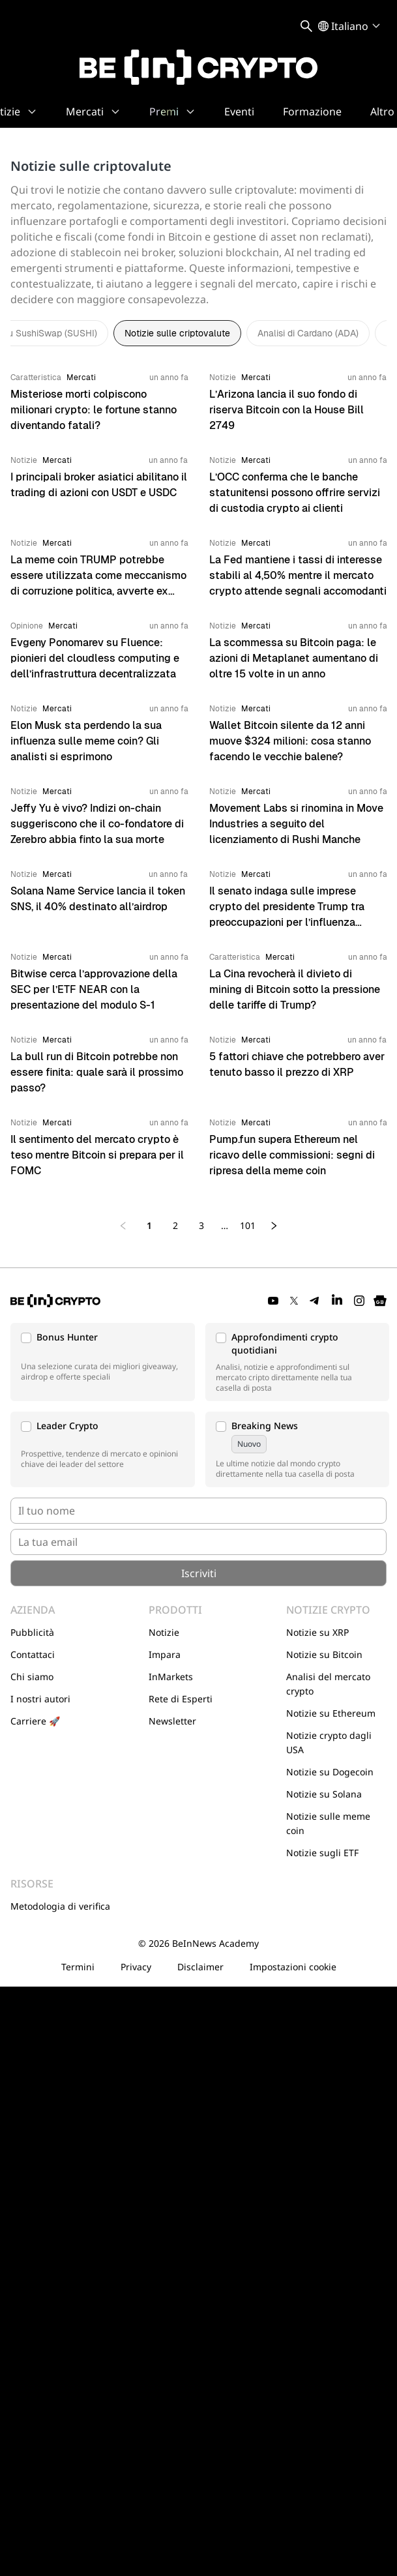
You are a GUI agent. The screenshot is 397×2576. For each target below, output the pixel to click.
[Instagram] (359, 1300)
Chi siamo (31, 1676)
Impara (165, 1654)
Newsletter (172, 1721)
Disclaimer (200, 1967)
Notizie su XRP (317, 1632)
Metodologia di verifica (60, 1906)
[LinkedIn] (337, 1300)
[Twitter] (294, 1300)
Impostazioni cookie (293, 1967)
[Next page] (273, 1225)
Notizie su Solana (324, 1794)
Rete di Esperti (181, 1699)
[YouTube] (273, 1300)
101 (248, 1225)
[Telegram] (314, 1300)
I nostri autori (40, 1699)
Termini (78, 1967)
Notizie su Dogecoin (330, 1772)
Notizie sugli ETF (322, 1852)
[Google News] (380, 1300)
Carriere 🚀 (35, 1721)
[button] (102, 1362)
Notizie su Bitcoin (324, 1654)
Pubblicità (32, 1632)
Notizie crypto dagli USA (329, 1742)
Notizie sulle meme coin (328, 1823)
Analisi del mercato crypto (328, 1683)
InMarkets (171, 1676)
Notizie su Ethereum (330, 1713)
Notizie (164, 1632)
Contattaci (32, 1654)
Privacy (136, 1967)
